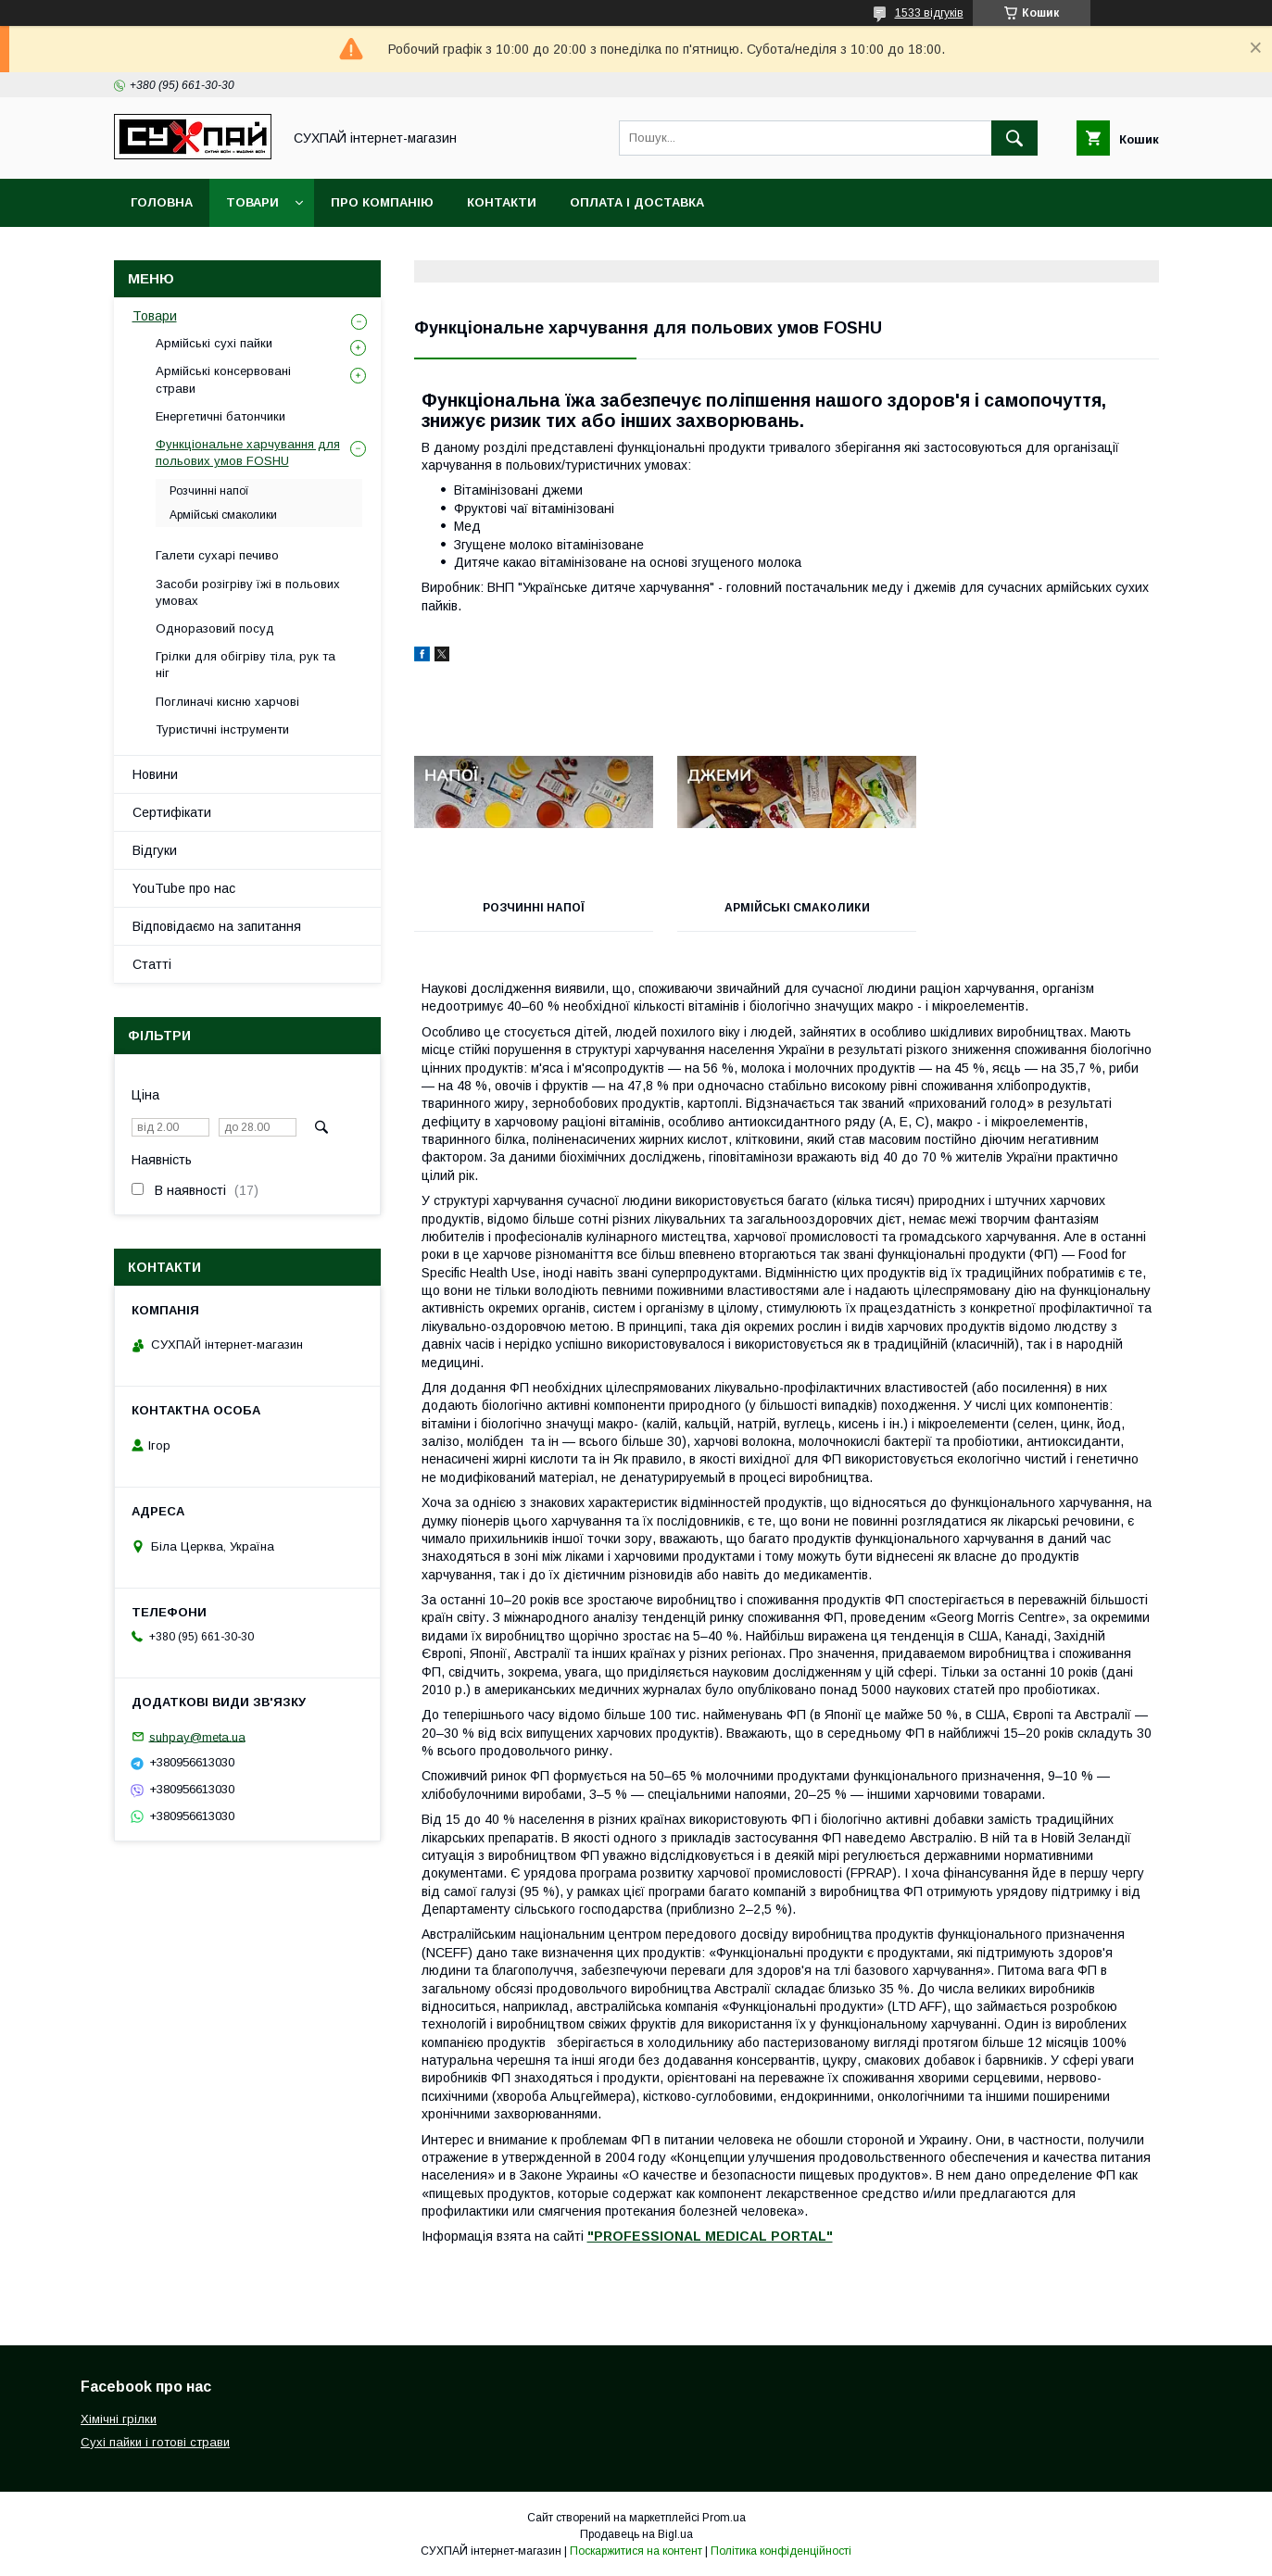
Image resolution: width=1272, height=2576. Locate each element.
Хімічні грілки (119, 2419)
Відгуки (154, 850)
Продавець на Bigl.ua (636, 2534)
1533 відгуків (929, 12)
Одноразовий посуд (215, 628)
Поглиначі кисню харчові (227, 702)
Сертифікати (171, 812)
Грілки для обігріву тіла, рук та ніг (245, 664)
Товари (252, 202)
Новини (155, 774)
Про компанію (382, 202)
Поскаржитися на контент (636, 2551)
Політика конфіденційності (781, 2551)
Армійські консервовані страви (223, 379)
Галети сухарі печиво (217, 555)
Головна (162, 202)
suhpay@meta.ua (197, 1736)
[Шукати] (1014, 138)
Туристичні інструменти (222, 729)
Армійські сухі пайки (214, 343)
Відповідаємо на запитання (216, 926)
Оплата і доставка (637, 202)
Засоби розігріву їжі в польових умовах (248, 592)
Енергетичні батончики (220, 416)
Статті (151, 964)
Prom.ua (724, 2517)
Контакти (501, 202)
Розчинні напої (530, 907)
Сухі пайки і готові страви (155, 2442)
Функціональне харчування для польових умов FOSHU (248, 452)
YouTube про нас (183, 888)
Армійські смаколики (786, 907)
